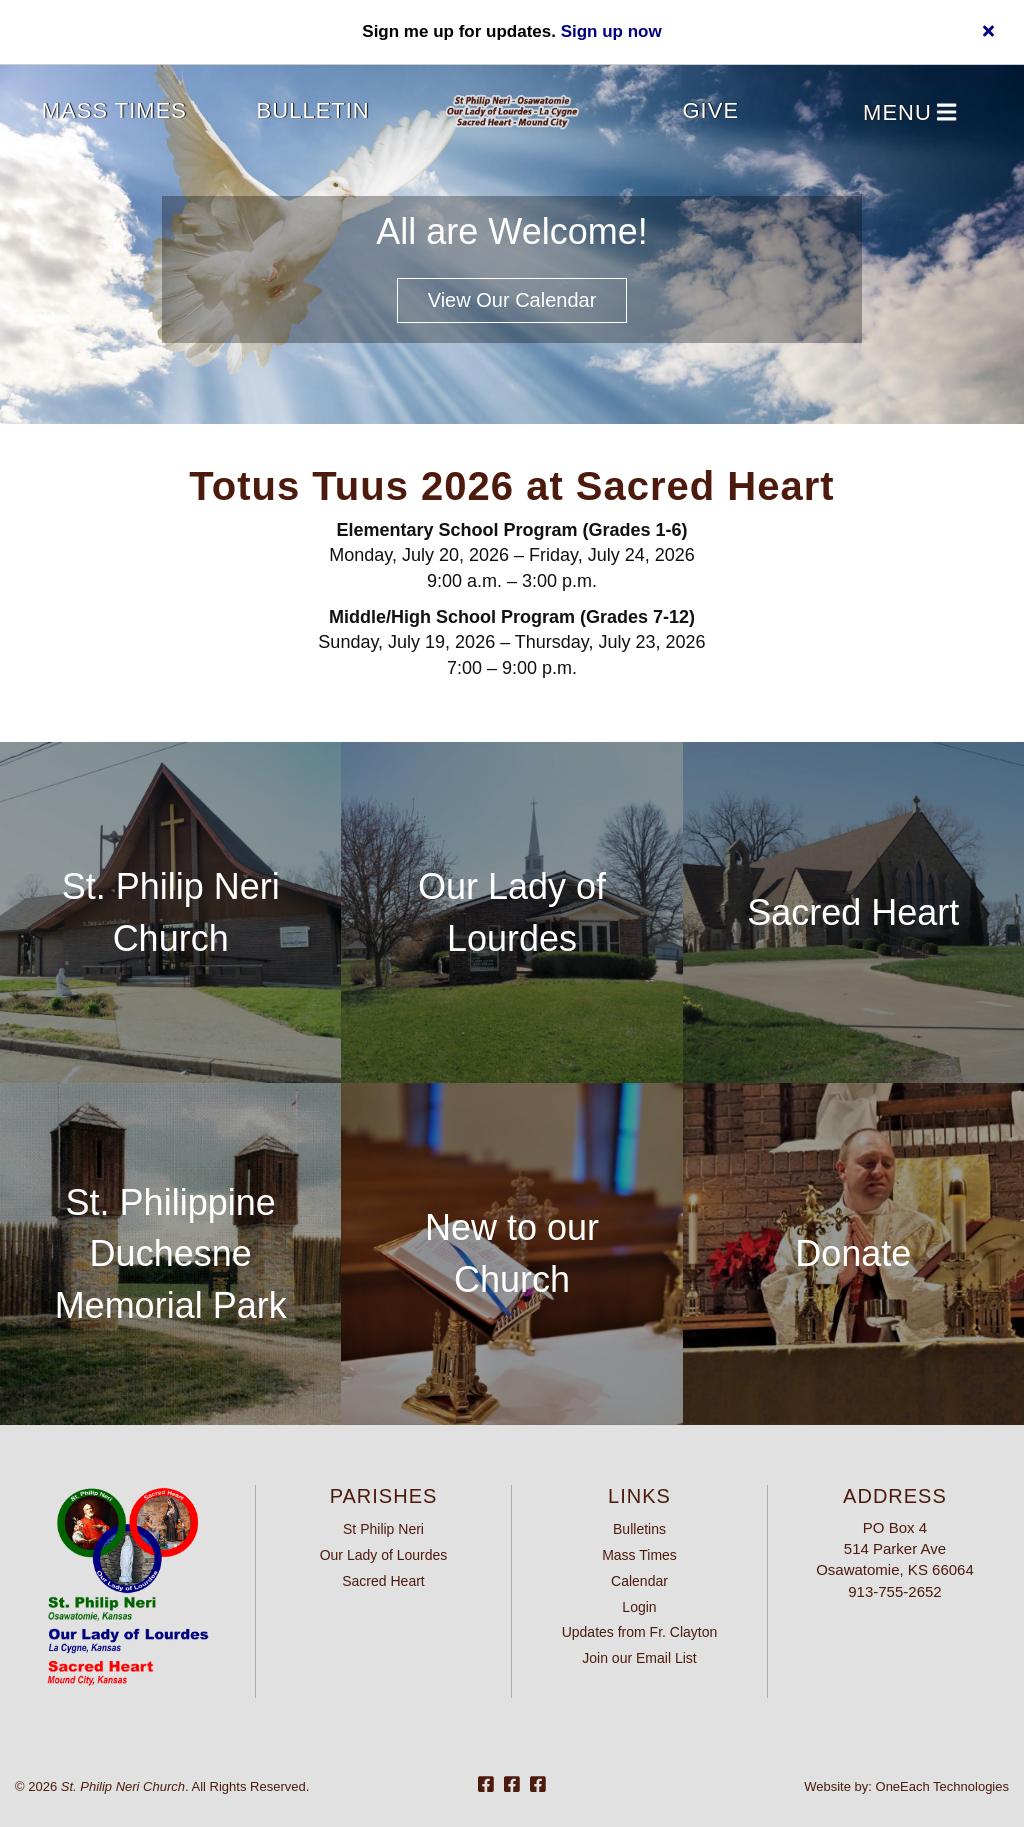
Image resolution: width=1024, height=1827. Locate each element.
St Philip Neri (383, 1529)
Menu (909, 113)
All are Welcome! (511, 231)
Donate (853, 1253)
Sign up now (611, 31)
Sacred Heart (853, 912)
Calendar (639, 1581)
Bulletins (639, 1529)
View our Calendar (512, 300)
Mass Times (114, 110)
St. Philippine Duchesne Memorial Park (171, 1254)
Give (711, 110)
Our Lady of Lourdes (384, 1555)
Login (639, 1607)
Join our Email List (639, 1658)
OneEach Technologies (942, 1786)
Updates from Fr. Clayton (640, 1632)
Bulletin (313, 110)
